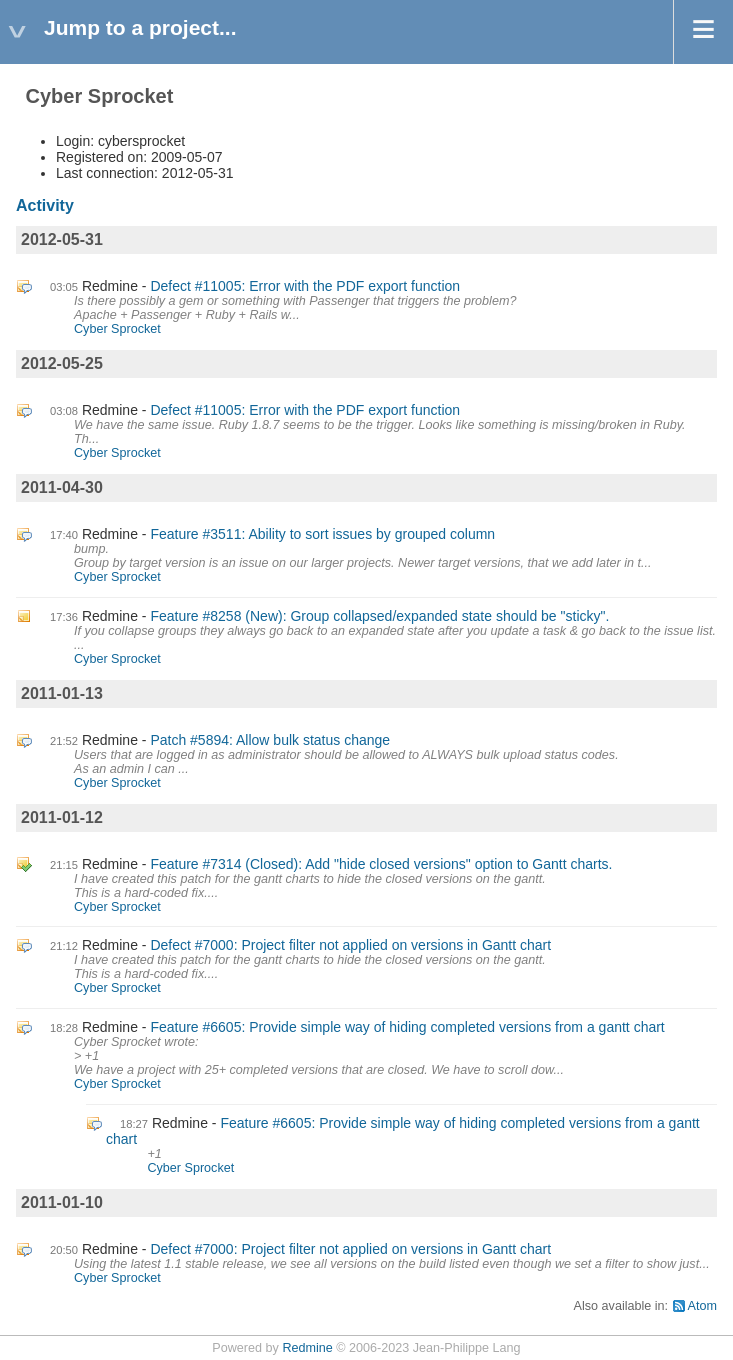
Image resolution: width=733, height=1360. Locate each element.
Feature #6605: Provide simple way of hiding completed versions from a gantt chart (407, 1027)
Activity (45, 205)
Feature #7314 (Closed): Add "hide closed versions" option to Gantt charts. (381, 864)
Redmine (307, 1348)
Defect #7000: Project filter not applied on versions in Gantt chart (350, 945)
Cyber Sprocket (117, 329)
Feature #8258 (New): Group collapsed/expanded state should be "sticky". (379, 616)
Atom (702, 1306)
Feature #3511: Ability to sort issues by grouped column (322, 534)
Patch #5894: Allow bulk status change (270, 740)
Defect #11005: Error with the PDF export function (305, 286)
